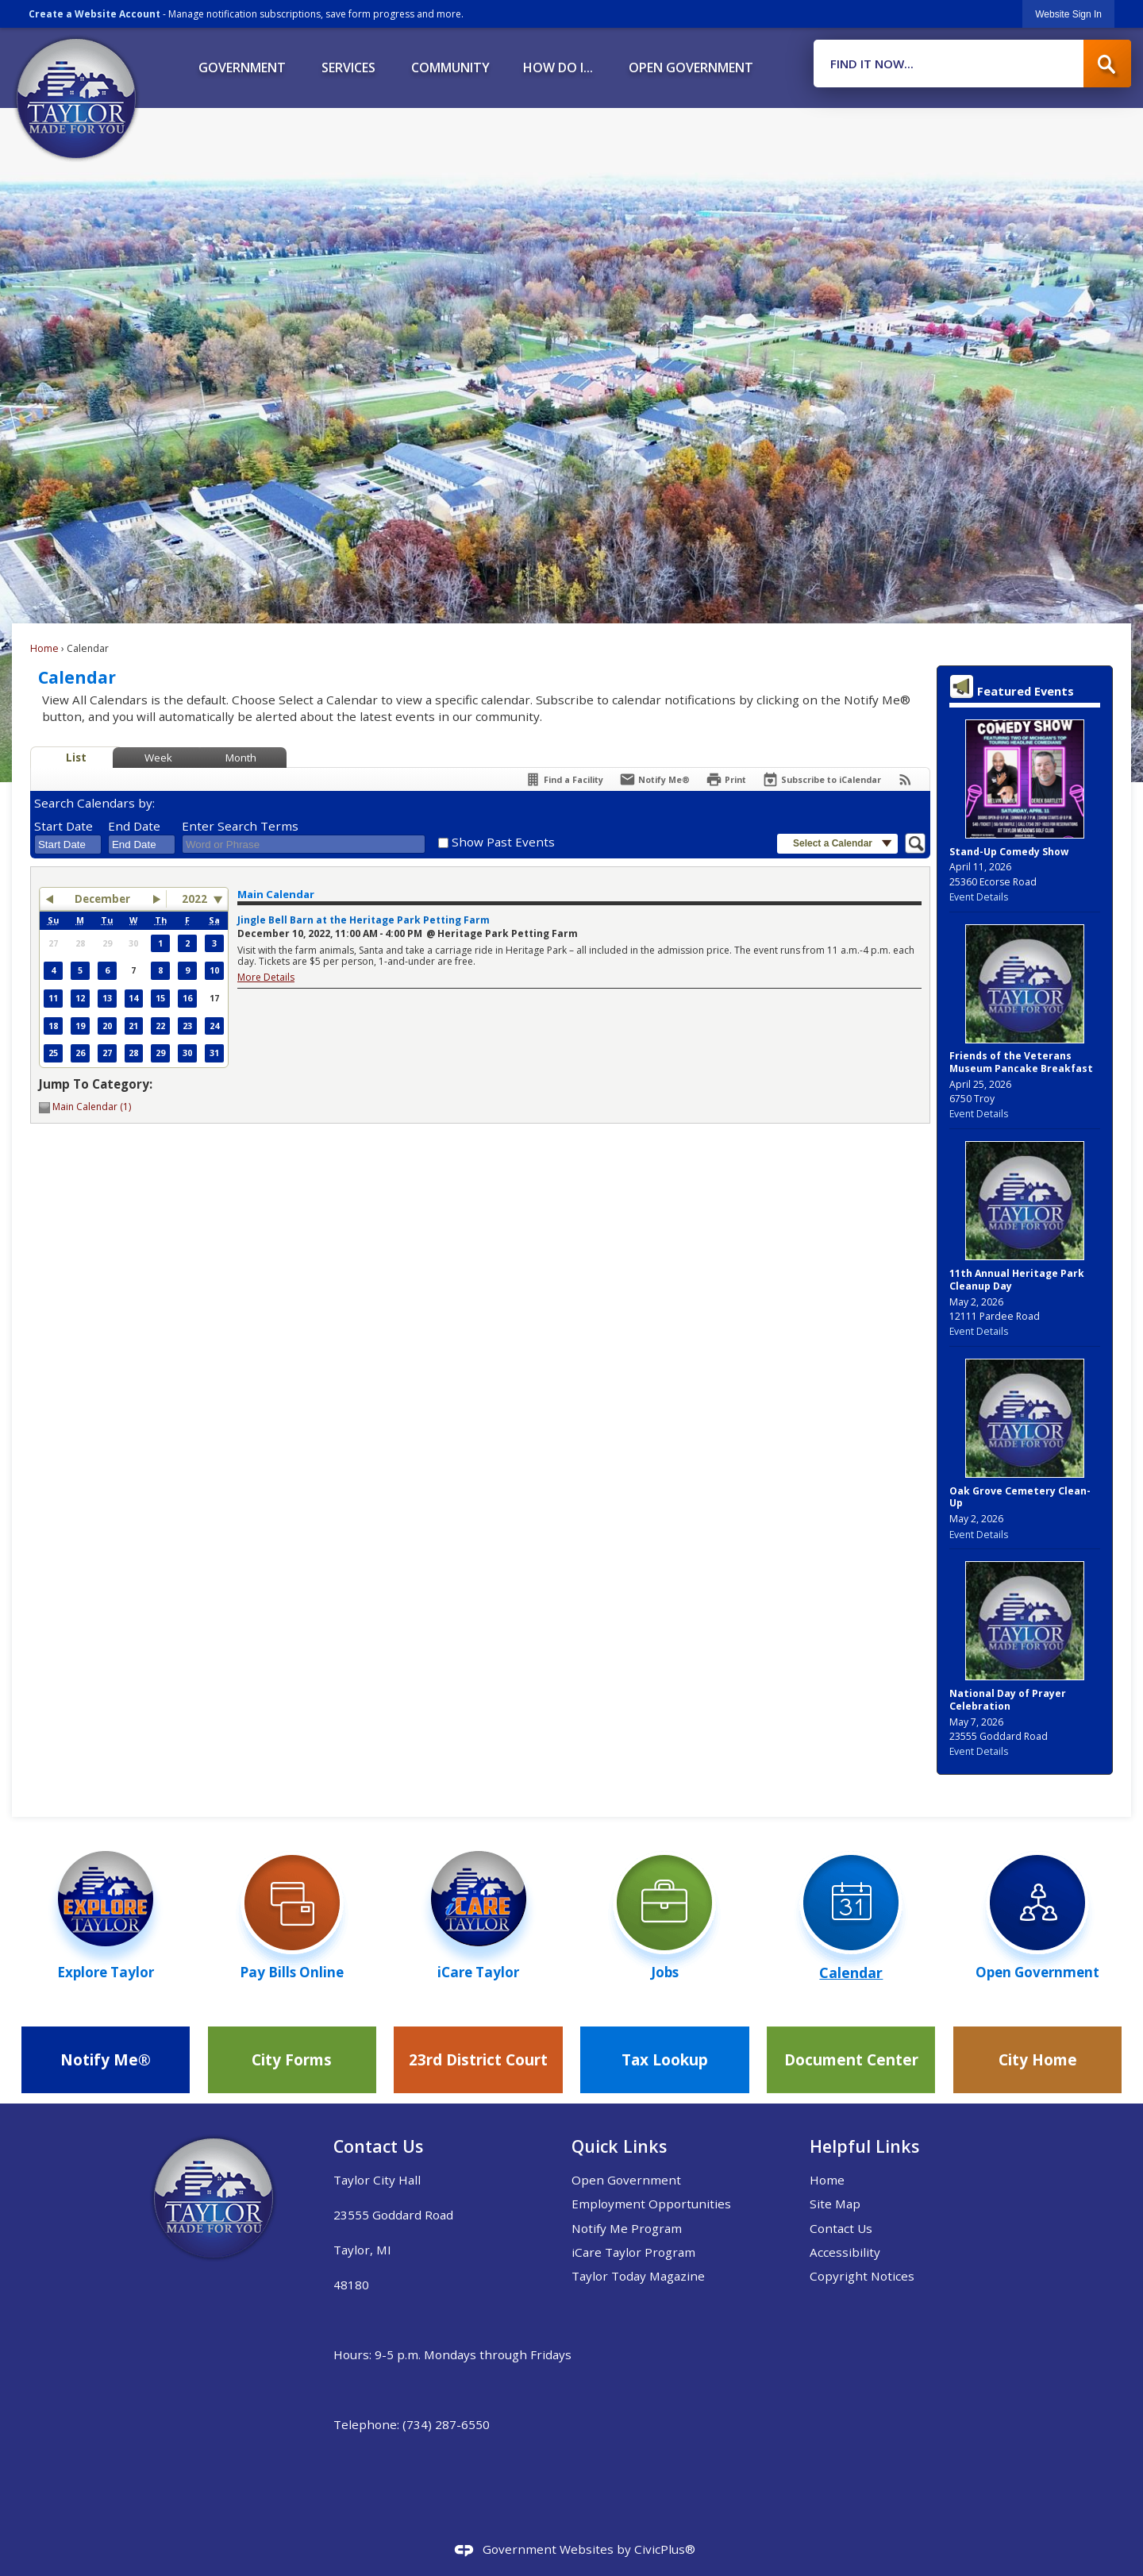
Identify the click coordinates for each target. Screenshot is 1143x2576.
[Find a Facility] (564, 779)
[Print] (726, 779)
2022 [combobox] (194, 899)
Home (44, 648)
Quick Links (619, 2146)
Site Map (835, 2204)
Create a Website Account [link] (94, 14)
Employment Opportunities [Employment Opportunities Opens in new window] (651, 2204)
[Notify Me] (654, 779)
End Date (134, 826)
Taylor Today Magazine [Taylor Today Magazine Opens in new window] (638, 2276)
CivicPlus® (664, 2549)
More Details (265, 977)
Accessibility (845, 2252)
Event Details (978, 897)
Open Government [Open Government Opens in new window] (626, 2180)
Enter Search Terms (240, 826)
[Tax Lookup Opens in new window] (664, 2059)
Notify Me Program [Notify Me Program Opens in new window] (627, 2228)
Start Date (63, 826)
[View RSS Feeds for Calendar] (905, 779)
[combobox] (68, 845)
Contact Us (841, 2228)
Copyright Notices (862, 2276)
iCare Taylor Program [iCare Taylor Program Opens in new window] (633, 2252)
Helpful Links (864, 2146)
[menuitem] (242, 62)
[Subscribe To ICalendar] (821, 779)
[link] (1068, 14)
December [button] (102, 899)
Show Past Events (503, 842)
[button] (1107, 63)
